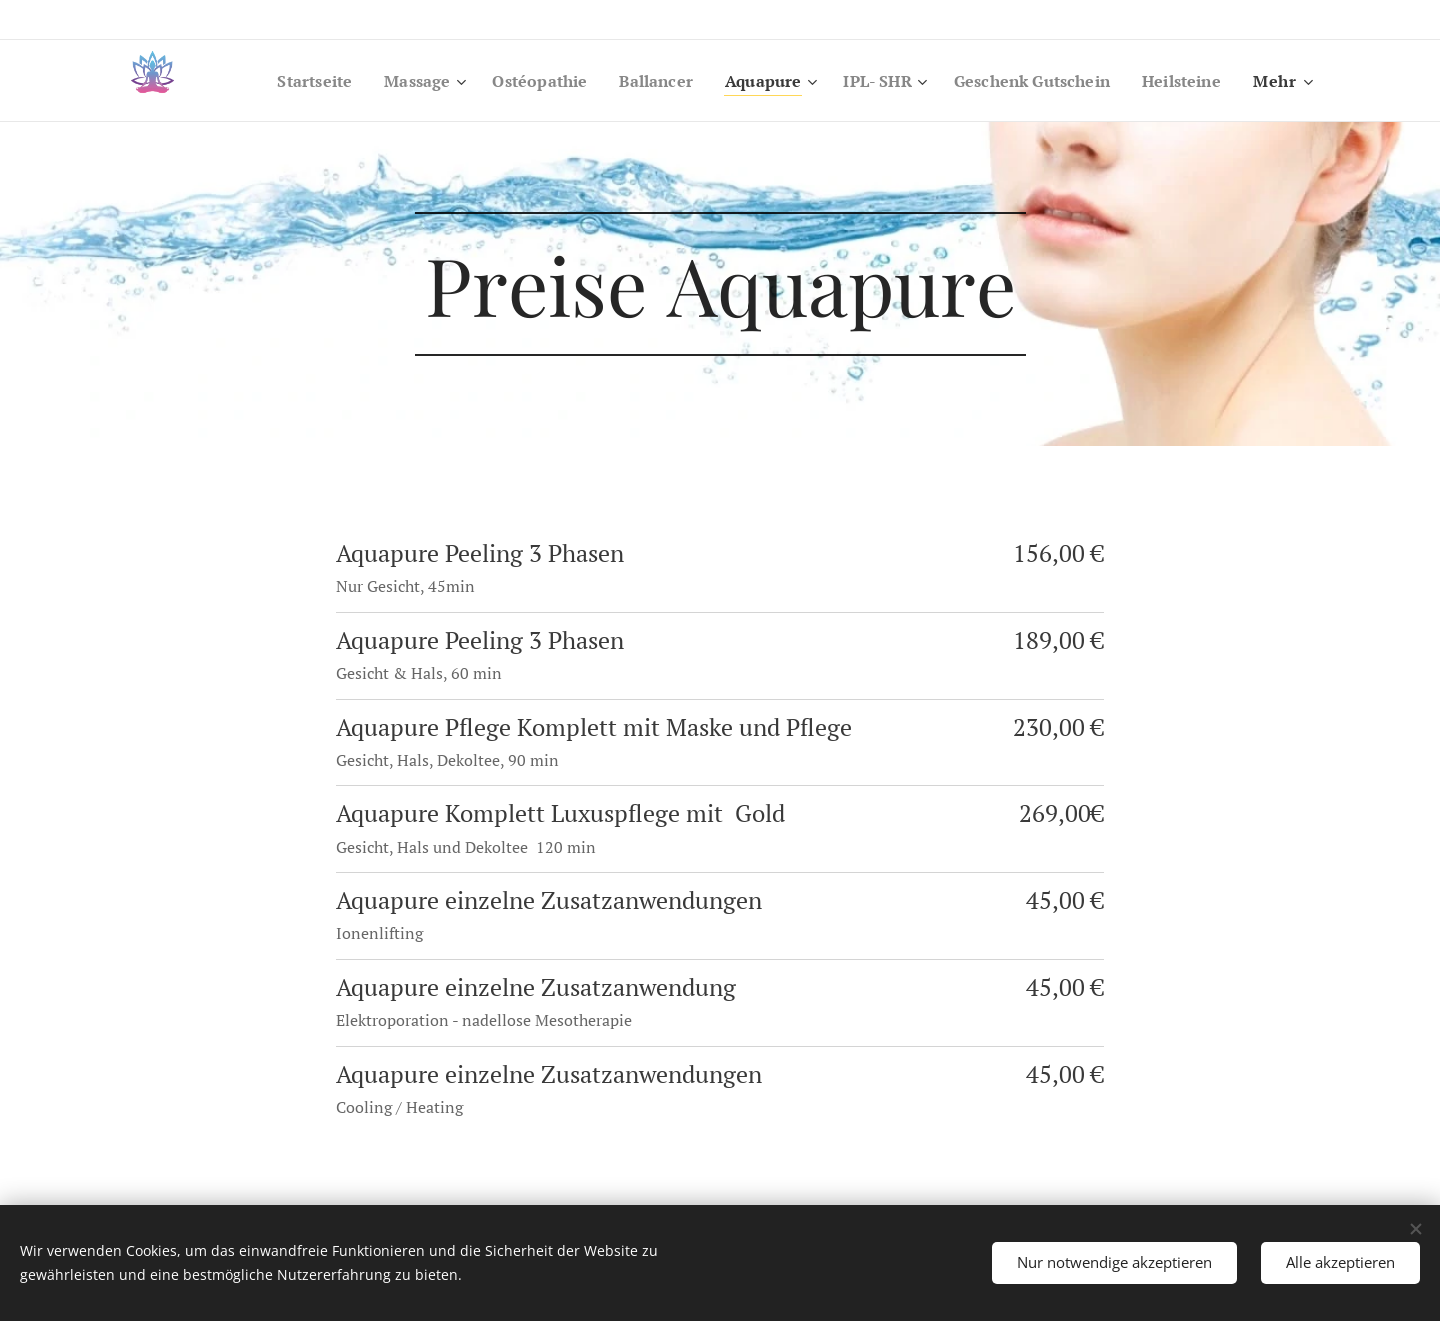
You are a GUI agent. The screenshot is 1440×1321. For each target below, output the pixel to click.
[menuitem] (273, 81)
